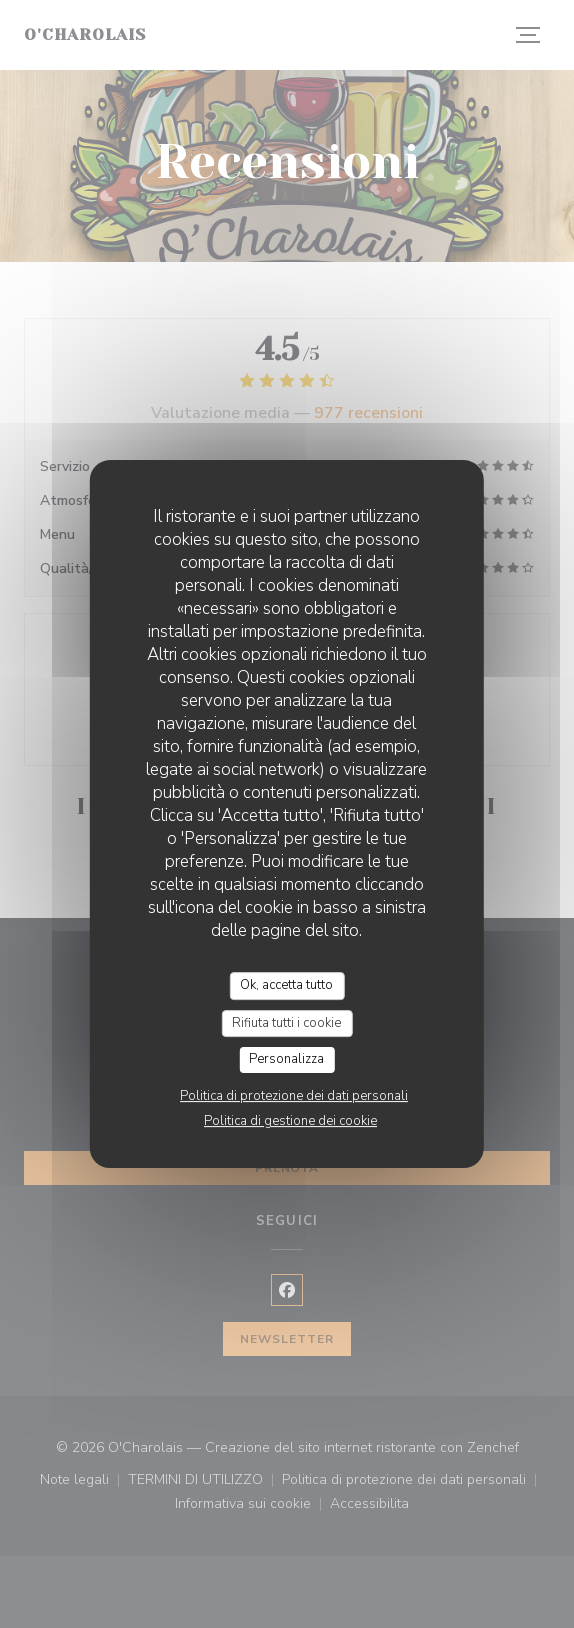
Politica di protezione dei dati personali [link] (294, 1096)
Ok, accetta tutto (286, 985)
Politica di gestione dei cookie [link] (290, 1121)
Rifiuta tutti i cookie (286, 1023)
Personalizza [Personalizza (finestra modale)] (286, 1059)
